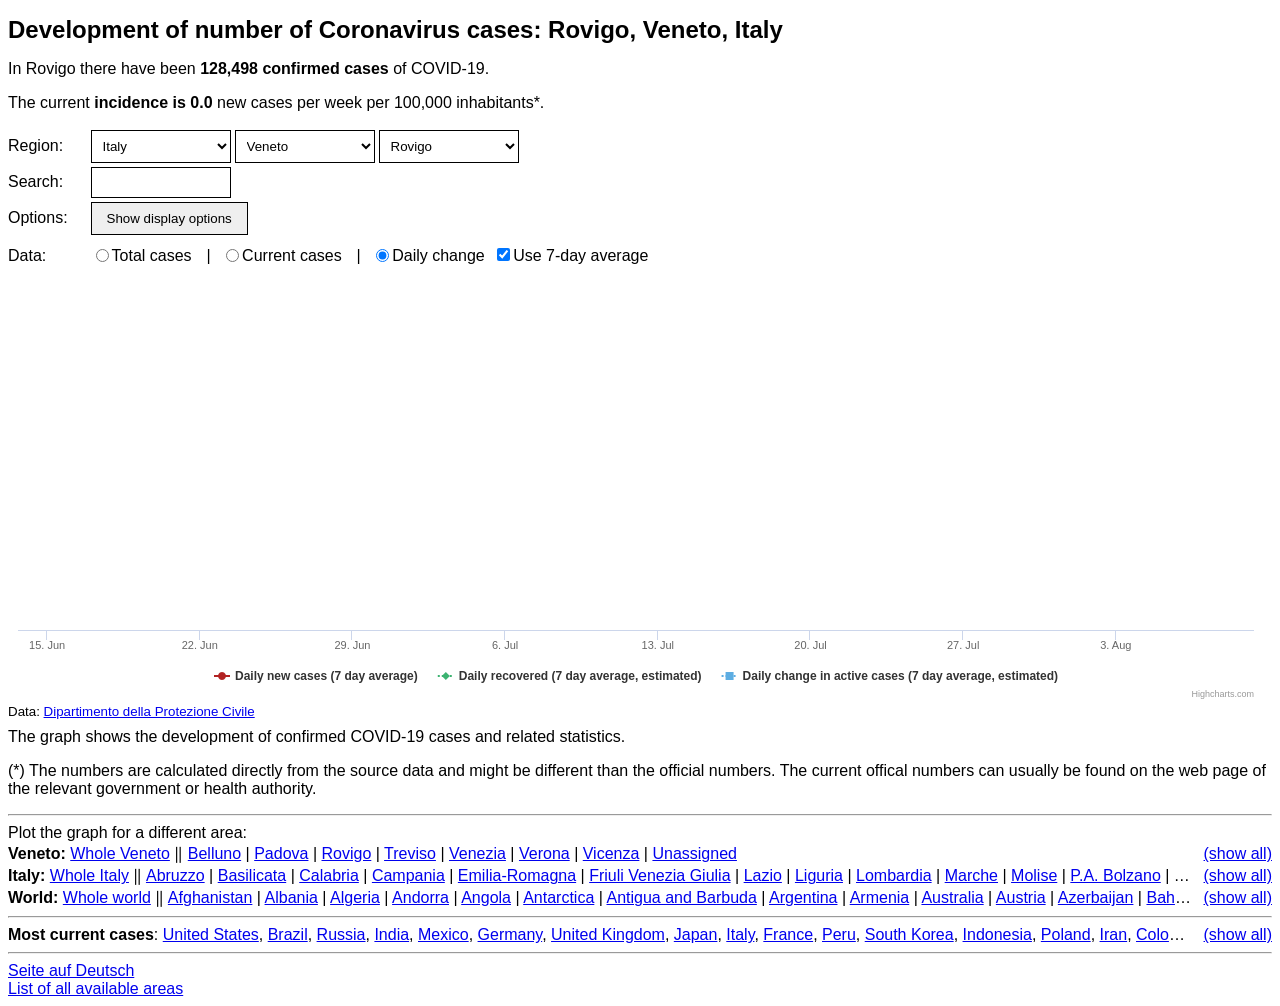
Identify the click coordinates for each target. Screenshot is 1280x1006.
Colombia (1170, 934)
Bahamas (1180, 897)
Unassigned (694, 853)
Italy (740, 934)
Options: (37, 217)
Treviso (410, 853)
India (391, 934)
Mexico (443, 934)
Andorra (420, 897)
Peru (839, 934)
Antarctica (558, 897)
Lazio (763, 875)
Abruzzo (175, 875)
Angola (486, 897)
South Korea (909, 934)
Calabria (329, 875)
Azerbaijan (1096, 897)
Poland (1066, 934)
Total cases (144, 255)
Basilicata (252, 875)
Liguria (819, 875)
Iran (1114, 934)
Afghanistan (210, 897)
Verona (544, 853)
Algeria (355, 897)
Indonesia (997, 934)
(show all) (1238, 853)
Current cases (284, 255)
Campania (408, 875)
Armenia (880, 897)
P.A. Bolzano (1115, 875)
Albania (291, 897)
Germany (510, 934)
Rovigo (347, 853)
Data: (27, 255)
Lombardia (894, 875)
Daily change (430, 255)
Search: (35, 181)
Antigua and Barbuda (681, 897)
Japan (696, 934)
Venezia (477, 853)
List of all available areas (95, 988)
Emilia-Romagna (517, 875)
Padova (281, 853)
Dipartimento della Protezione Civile (149, 711)
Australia (952, 897)
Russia (341, 934)
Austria (1021, 897)
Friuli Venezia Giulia (659, 875)
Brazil (288, 934)
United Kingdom (608, 934)
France (788, 934)
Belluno (214, 853)
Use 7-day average (572, 255)
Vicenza (611, 853)
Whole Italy (89, 875)
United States (211, 934)
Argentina (803, 897)
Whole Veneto (120, 853)
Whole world (107, 897)
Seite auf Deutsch (71, 970)
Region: (35, 145)
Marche (971, 875)
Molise (1034, 875)
